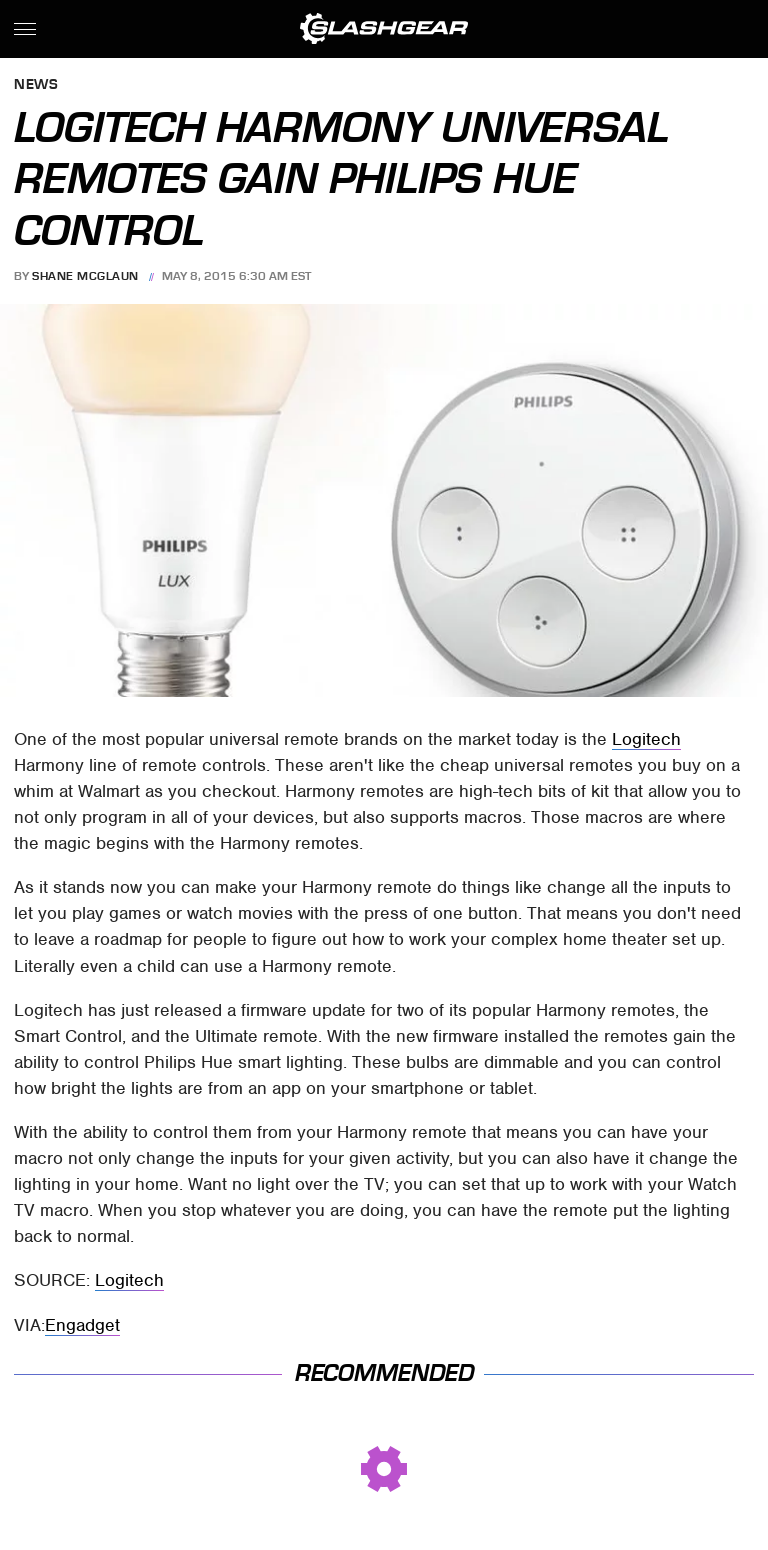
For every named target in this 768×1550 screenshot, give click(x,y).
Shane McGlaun (85, 276)
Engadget (82, 1325)
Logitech (646, 739)
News (36, 85)
